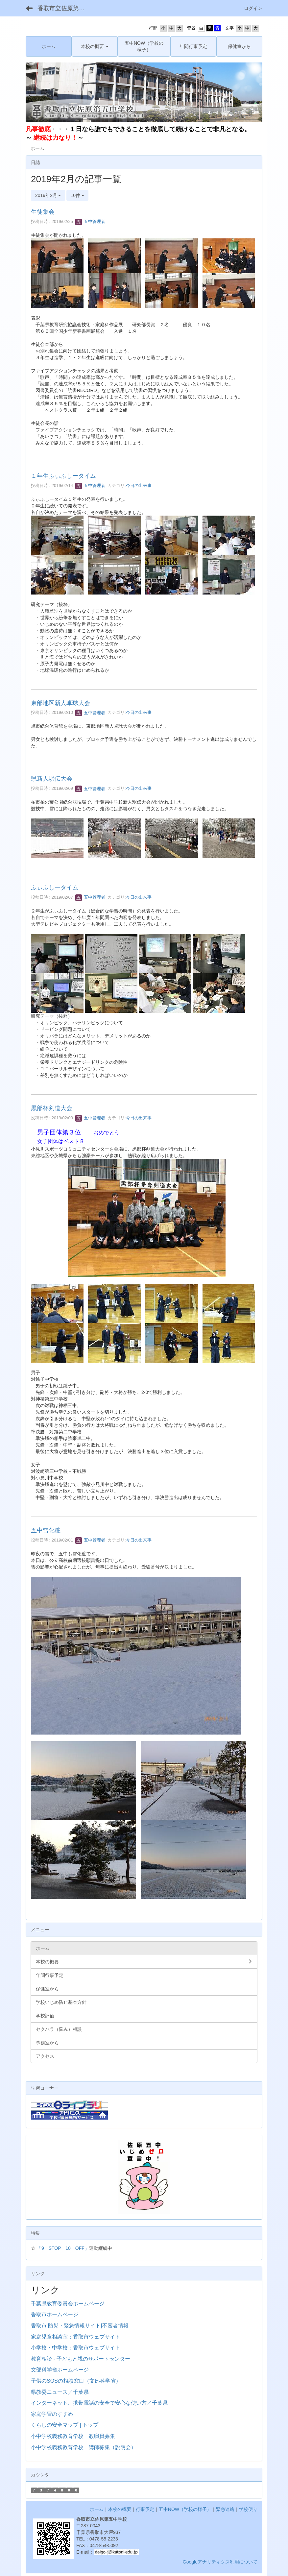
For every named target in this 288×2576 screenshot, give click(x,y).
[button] (94, 46)
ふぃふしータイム (54, 887)
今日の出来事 (139, 485)
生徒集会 (43, 211)
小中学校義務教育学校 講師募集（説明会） (83, 2447)
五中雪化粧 (45, 1530)
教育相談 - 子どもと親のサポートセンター (80, 2359)
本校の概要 (119, 2509)
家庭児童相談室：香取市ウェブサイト (75, 2337)
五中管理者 (90, 221)
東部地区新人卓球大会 (60, 703)
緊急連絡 (225, 2509)
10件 (77, 195)
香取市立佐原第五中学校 (65, 8)
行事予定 (145, 2509)
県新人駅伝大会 (51, 778)
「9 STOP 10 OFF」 (63, 2248)
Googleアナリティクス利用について (220, 2561)
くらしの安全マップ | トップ (64, 2425)
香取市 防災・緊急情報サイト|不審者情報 (80, 2325)
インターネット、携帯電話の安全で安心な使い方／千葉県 (99, 2403)
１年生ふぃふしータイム (63, 476)
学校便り (248, 2509)
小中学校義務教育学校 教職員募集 (73, 2436)
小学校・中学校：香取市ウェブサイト (75, 2347)
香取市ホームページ (54, 2314)
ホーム (97, 2509)
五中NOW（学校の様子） (185, 2509)
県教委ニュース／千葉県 (60, 2392)
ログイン (253, 8)
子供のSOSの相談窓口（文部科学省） (76, 2381)
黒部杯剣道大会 (51, 1108)
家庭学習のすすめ (52, 2414)
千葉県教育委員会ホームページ (68, 2303)
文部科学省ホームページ (60, 2369)
